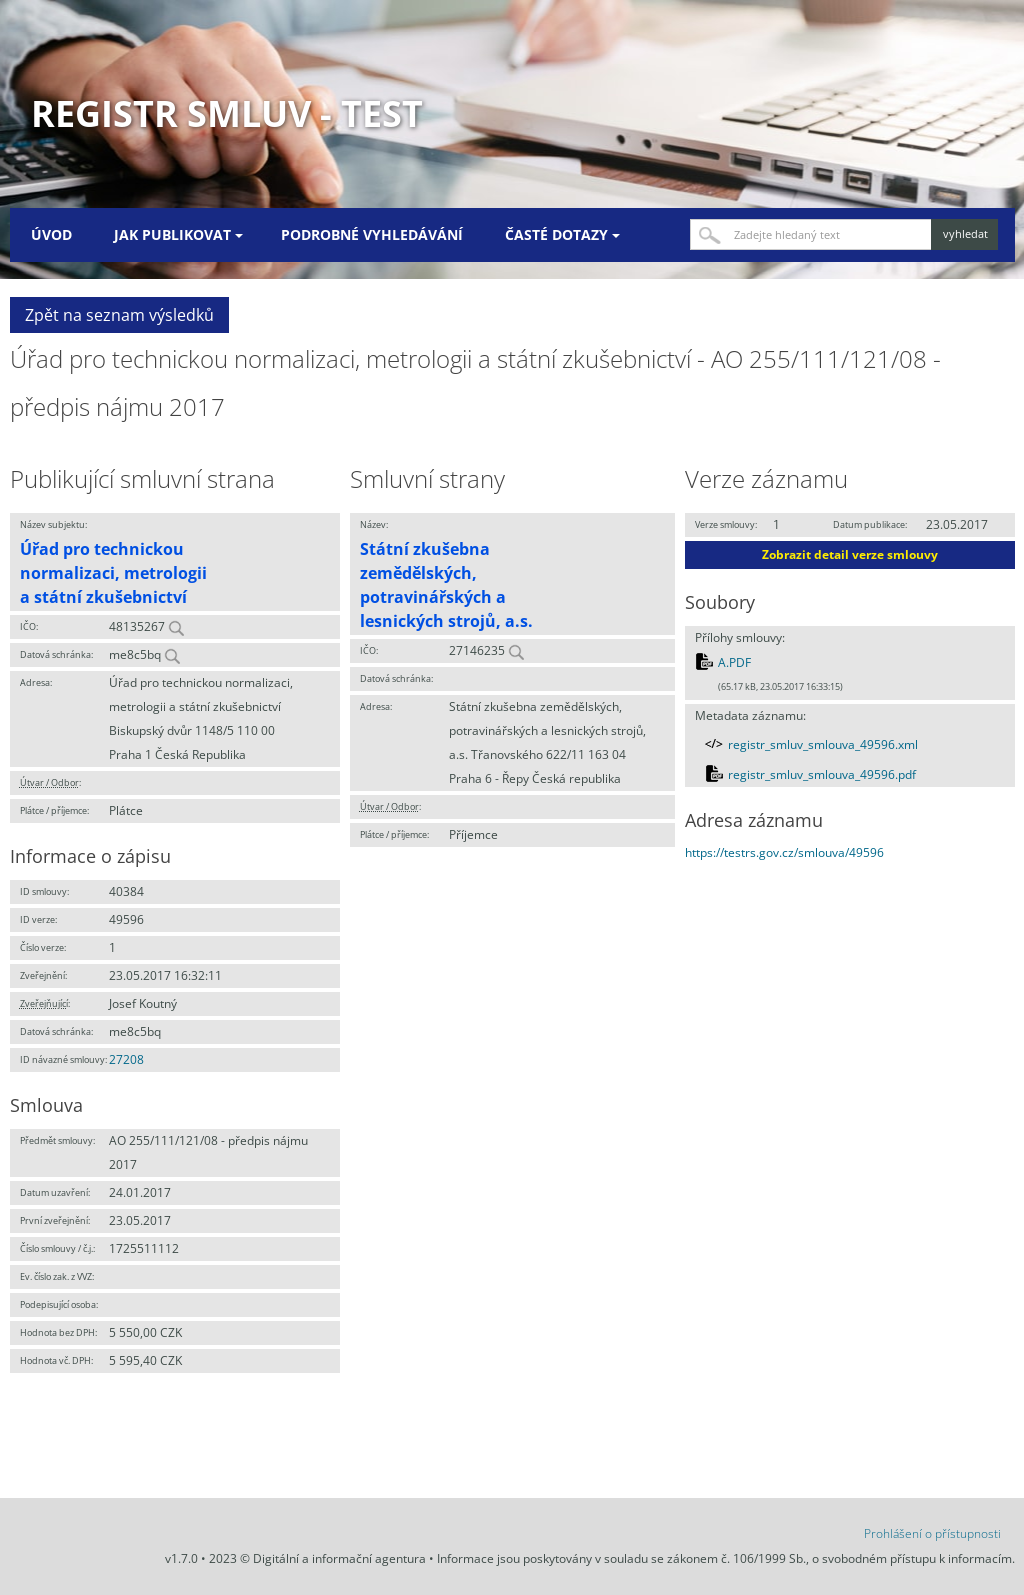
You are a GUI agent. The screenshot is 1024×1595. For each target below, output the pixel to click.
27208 (126, 1059)
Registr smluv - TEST (227, 113)
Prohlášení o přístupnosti (932, 1533)
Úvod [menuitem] (51, 234)
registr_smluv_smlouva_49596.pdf (822, 774)
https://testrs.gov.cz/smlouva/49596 (784, 852)
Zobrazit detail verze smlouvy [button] (850, 554)
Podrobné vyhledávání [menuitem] (372, 234)
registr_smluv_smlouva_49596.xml (823, 744)
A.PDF (734, 662)
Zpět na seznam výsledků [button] (119, 315)
